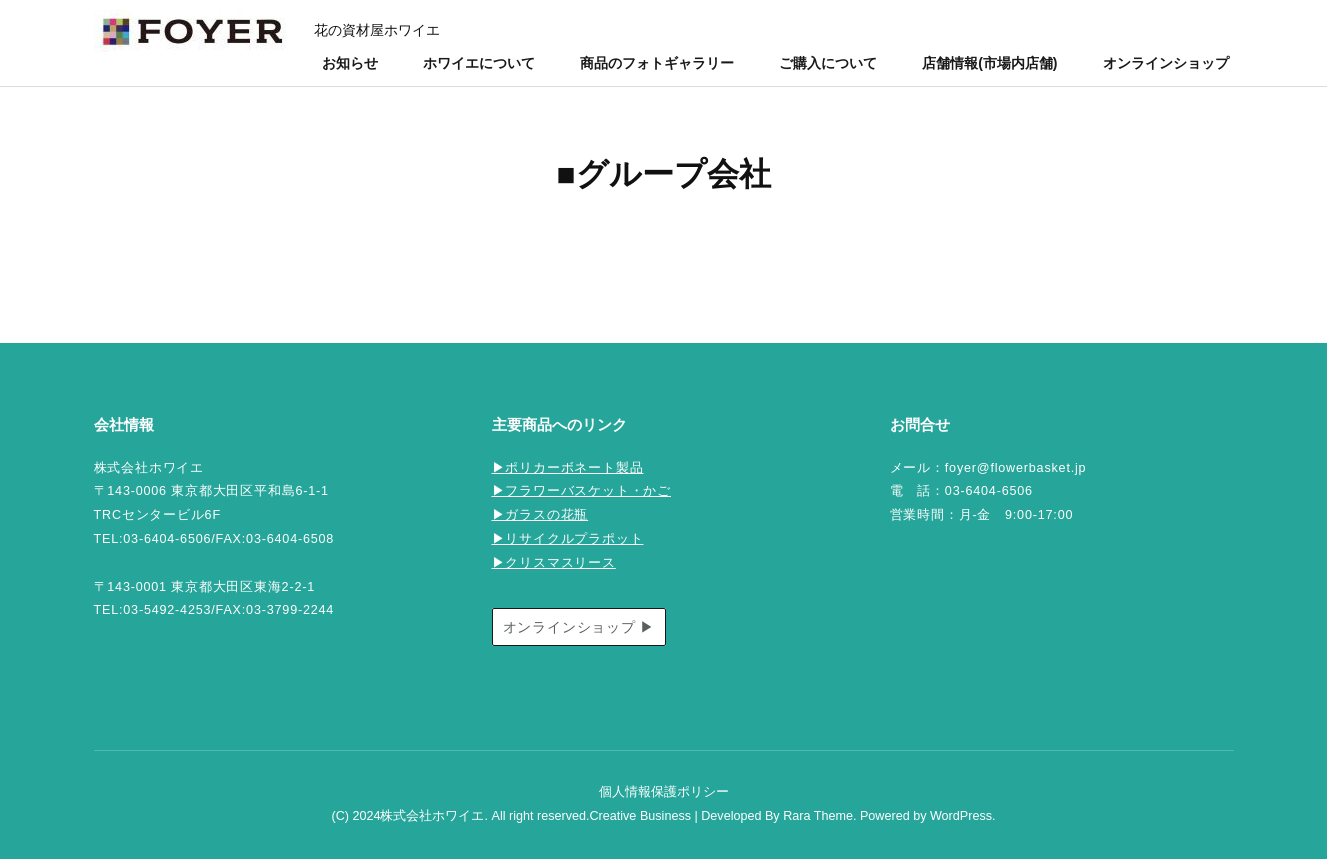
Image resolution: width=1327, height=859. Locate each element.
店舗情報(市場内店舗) (989, 63)
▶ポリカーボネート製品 (568, 468)
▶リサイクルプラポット (568, 539)
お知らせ (350, 63)
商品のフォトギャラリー (657, 63)
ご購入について (828, 63)
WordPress (961, 816)
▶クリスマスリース (554, 563)
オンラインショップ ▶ (579, 627)
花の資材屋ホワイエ (377, 30)
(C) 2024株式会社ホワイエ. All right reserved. (460, 816)
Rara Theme (818, 816)
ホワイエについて (479, 63)
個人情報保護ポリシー (664, 792)
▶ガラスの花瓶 (540, 515)
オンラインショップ (1166, 63)
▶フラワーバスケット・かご (581, 491)
